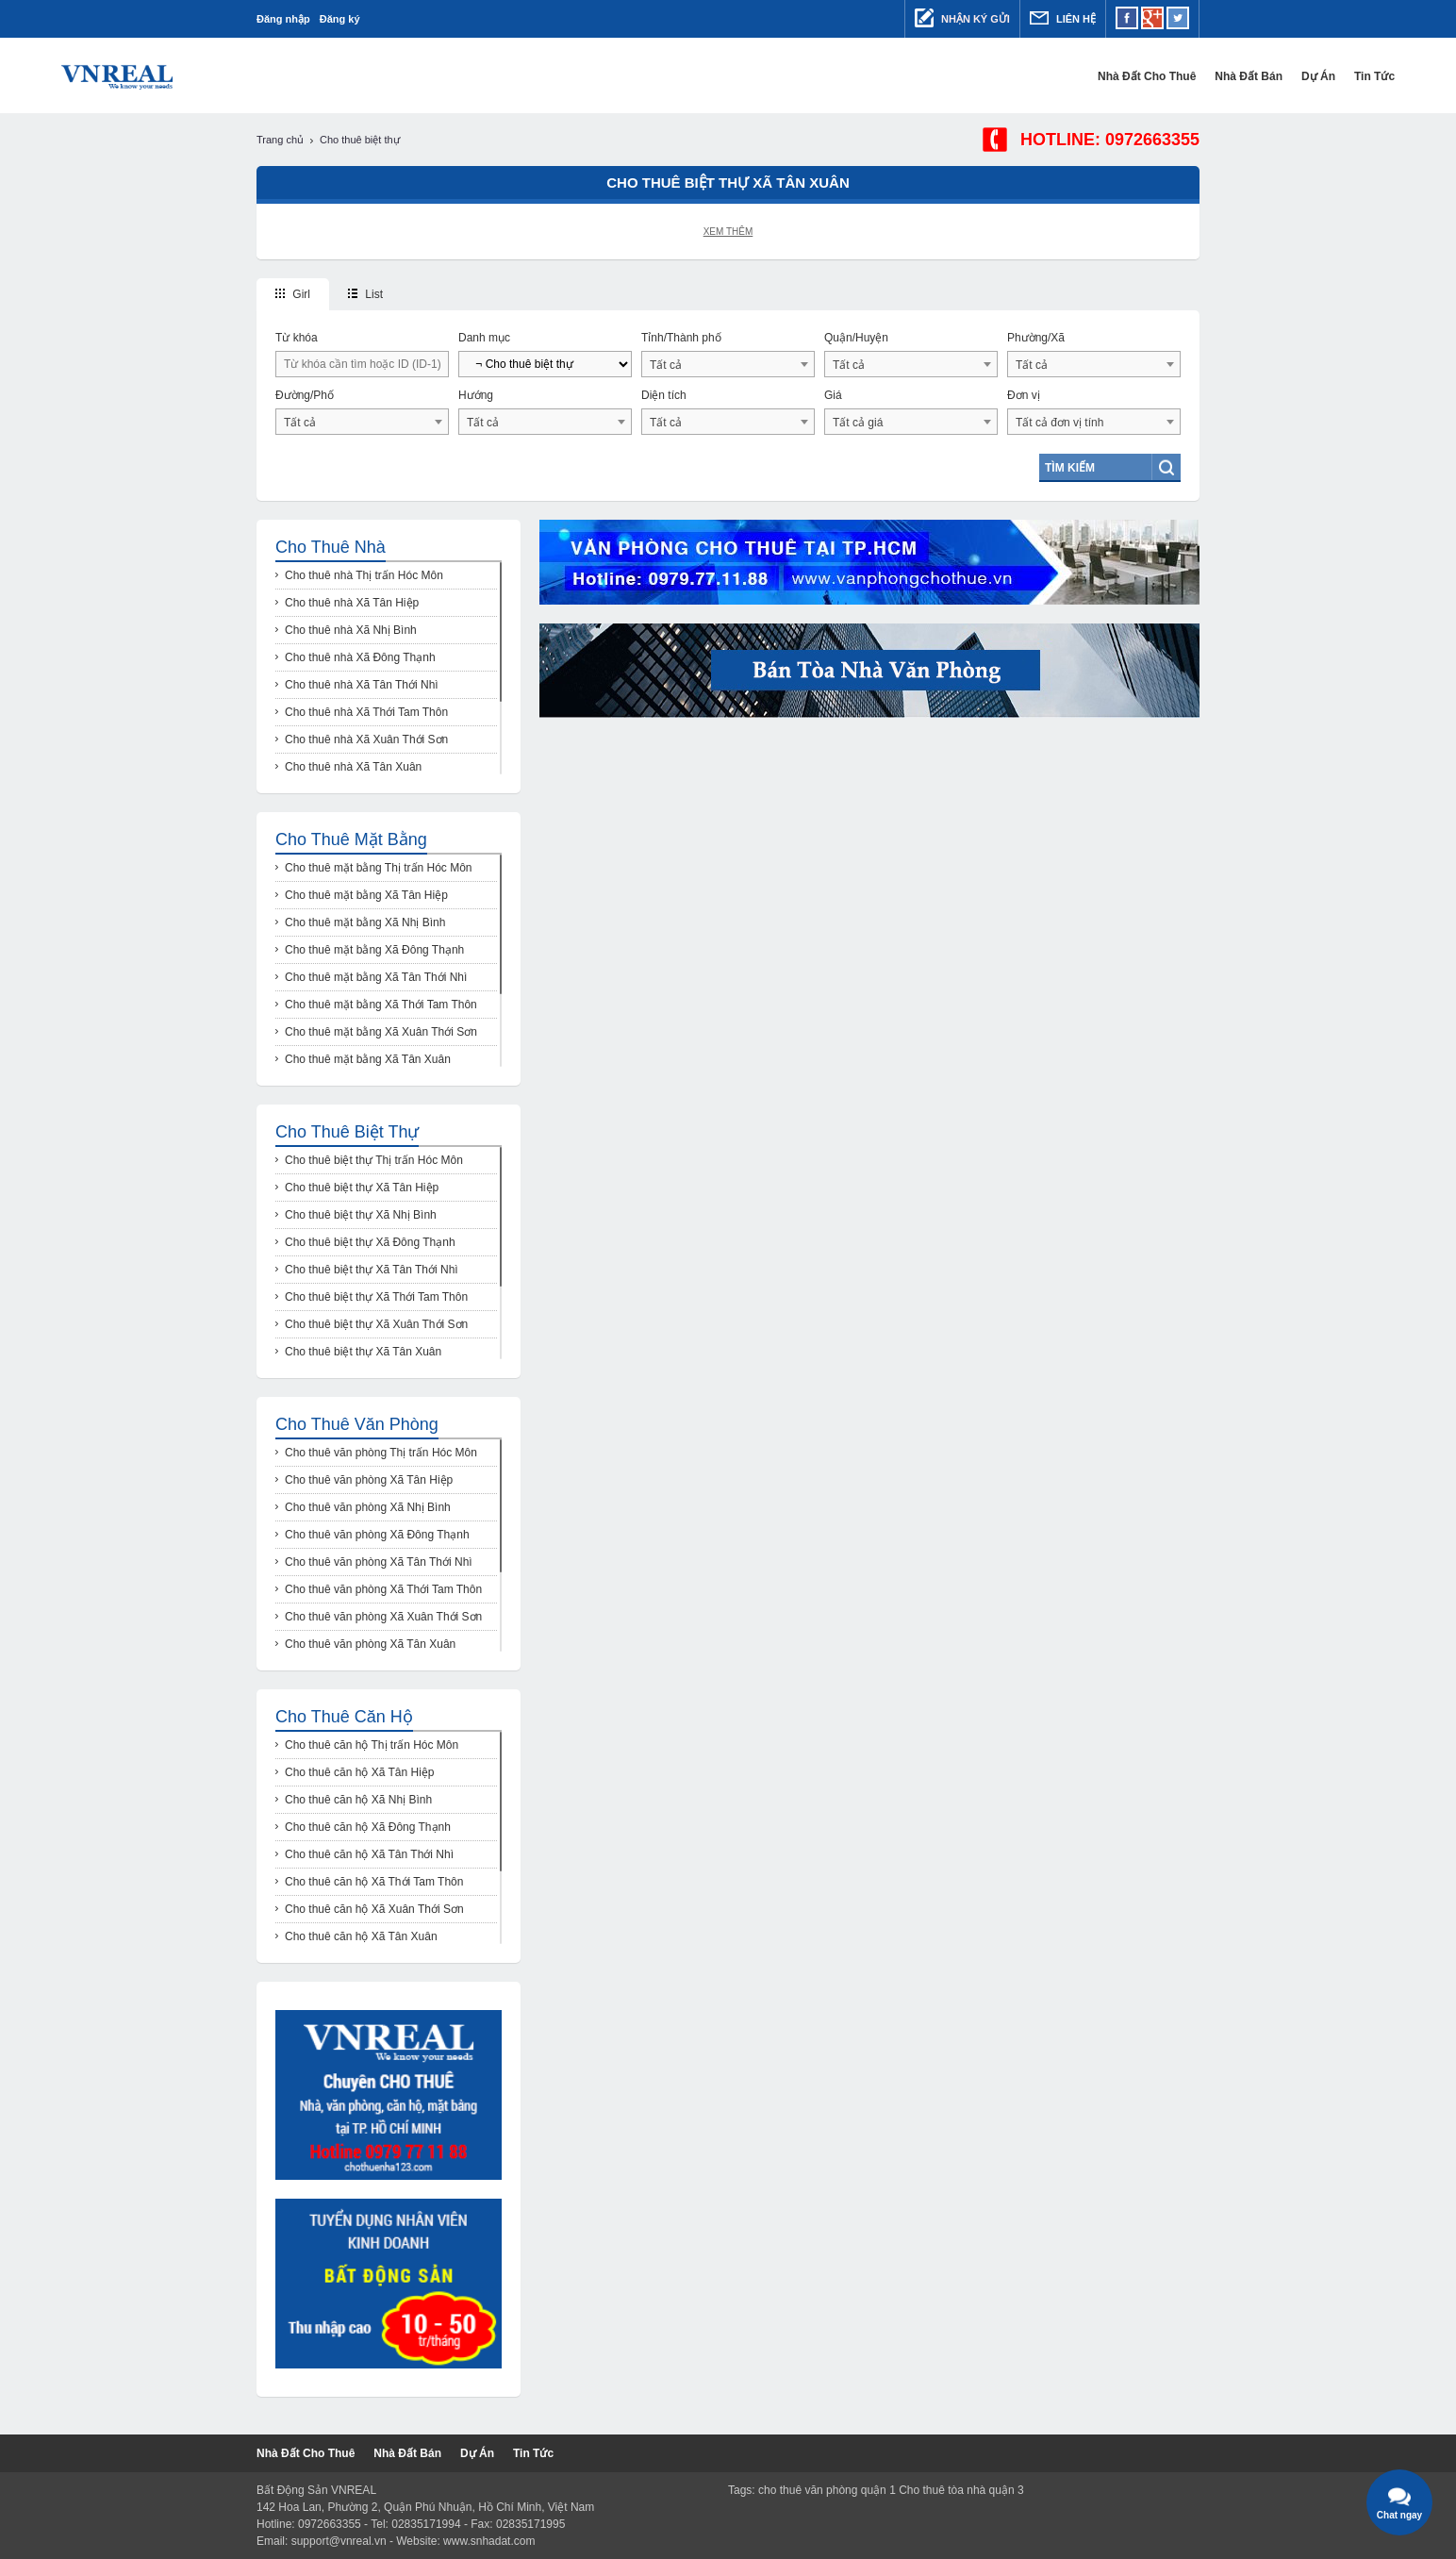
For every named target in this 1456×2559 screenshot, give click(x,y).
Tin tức (1179, 76)
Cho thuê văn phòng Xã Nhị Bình (368, 1507)
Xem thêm (728, 231)
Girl (292, 294)
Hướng (475, 395)
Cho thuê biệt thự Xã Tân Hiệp (361, 1187)
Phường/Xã (1036, 337)
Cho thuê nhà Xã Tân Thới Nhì (361, 684)
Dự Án (1123, 76)
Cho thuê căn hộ (344, 1716)
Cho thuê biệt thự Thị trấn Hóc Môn (374, 1160)
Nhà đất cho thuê (951, 76)
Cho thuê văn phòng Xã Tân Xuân (370, 1644)
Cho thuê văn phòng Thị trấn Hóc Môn (381, 1452)
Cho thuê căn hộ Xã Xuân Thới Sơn (374, 1909)
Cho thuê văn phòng (356, 1424)
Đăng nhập (283, 19)
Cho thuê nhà (330, 547)
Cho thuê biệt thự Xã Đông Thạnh (370, 1242)
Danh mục (484, 337)
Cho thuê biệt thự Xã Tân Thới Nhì (371, 1269)
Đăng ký (340, 19)
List (365, 294)
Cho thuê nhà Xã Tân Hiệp (352, 602)
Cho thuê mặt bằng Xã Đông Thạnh (374, 949)
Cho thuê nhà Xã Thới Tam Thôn (366, 712)
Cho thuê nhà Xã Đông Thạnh (360, 657)
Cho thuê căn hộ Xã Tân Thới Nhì (369, 1854)
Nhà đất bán (1053, 76)
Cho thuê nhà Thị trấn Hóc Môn (364, 575)
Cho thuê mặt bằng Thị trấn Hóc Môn (378, 867)
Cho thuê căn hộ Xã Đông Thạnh (368, 1827)
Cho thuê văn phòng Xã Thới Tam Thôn (383, 1589)
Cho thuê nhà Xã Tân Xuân (353, 766)
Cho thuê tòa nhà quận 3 (961, 2490)
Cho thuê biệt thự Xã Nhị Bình (361, 1214)
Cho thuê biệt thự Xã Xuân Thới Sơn (376, 1324)
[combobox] (728, 364)
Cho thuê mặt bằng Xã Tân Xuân (368, 1059)
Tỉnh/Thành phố (681, 337)
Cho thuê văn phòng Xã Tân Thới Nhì (378, 1562)
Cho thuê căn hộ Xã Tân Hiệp (360, 1772)
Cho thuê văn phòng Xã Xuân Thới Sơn (383, 1616)
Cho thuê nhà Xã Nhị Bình (351, 630)
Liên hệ (1063, 18)
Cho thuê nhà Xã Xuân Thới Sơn (366, 739)
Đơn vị (1023, 395)
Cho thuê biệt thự (347, 1131)
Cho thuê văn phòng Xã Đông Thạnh (377, 1534)
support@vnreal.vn (339, 2541)
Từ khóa (296, 337)
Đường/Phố (304, 395)
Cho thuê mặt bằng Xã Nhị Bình (365, 922)
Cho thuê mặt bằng (351, 839)
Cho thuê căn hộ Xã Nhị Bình (358, 1799)
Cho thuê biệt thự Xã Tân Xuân (363, 1351)
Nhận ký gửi (962, 17)
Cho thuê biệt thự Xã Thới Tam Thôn (376, 1297)
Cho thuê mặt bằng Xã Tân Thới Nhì (376, 977)
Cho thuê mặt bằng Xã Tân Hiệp (366, 895)
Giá (833, 395)
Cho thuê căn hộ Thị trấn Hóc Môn (371, 1745)
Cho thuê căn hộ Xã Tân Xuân (361, 1936)
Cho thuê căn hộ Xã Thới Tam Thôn (374, 1881)
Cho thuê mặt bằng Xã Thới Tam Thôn (381, 1004)
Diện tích (664, 395)
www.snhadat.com (489, 2541)
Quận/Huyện (856, 337)
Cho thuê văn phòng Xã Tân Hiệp (369, 1480)
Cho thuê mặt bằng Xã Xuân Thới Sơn (381, 1032)
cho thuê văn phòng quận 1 (827, 2490)
